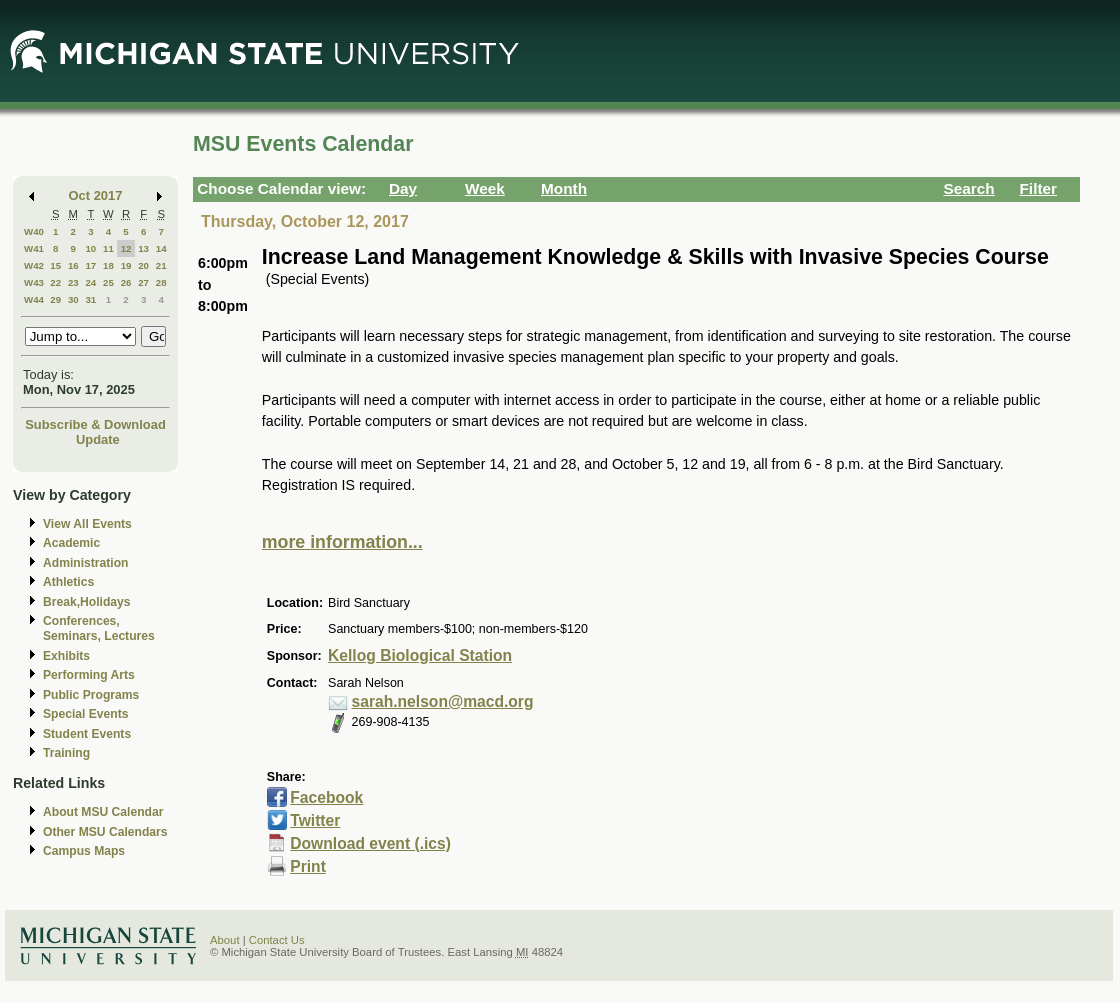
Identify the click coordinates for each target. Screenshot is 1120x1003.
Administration (85, 563)
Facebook (326, 797)
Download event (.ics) (370, 843)
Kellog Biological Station (420, 655)
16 (73, 265)
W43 (34, 282)
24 (90, 282)
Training (66, 753)
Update (98, 439)
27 (143, 282)
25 (108, 282)
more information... (342, 542)
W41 (34, 248)
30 (73, 299)
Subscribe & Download (95, 424)
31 (90, 299)
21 (161, 265)
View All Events (87, 524)
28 (161, 282)
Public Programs (91, 695)
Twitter (315, 820)
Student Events (87, 734)
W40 (34, 231)
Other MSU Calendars (105, 832)
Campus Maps (84, 851)
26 (126, 282)
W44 (34, 299)
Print (308, 866)
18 (108, 265)
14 (161, 248)
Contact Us (277, 940)
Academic (71, 543)
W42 (34, 265)
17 (90, 265)
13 (143, 248)
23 (73, 282)
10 (90, 248)
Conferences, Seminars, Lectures (99, 628)
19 (126, 265)
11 (108, 248)
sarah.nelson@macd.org (443, 701)
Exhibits (66, 656)
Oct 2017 (96, 195)
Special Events (85, 714)
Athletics (68, 582)
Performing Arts (89, 675)
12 (126, 248)
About (225, 940)
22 (55, 282)
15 (55, 265)
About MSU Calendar (103, 812)
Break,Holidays (87, 602)
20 (143, 265)
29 (55, 299)
